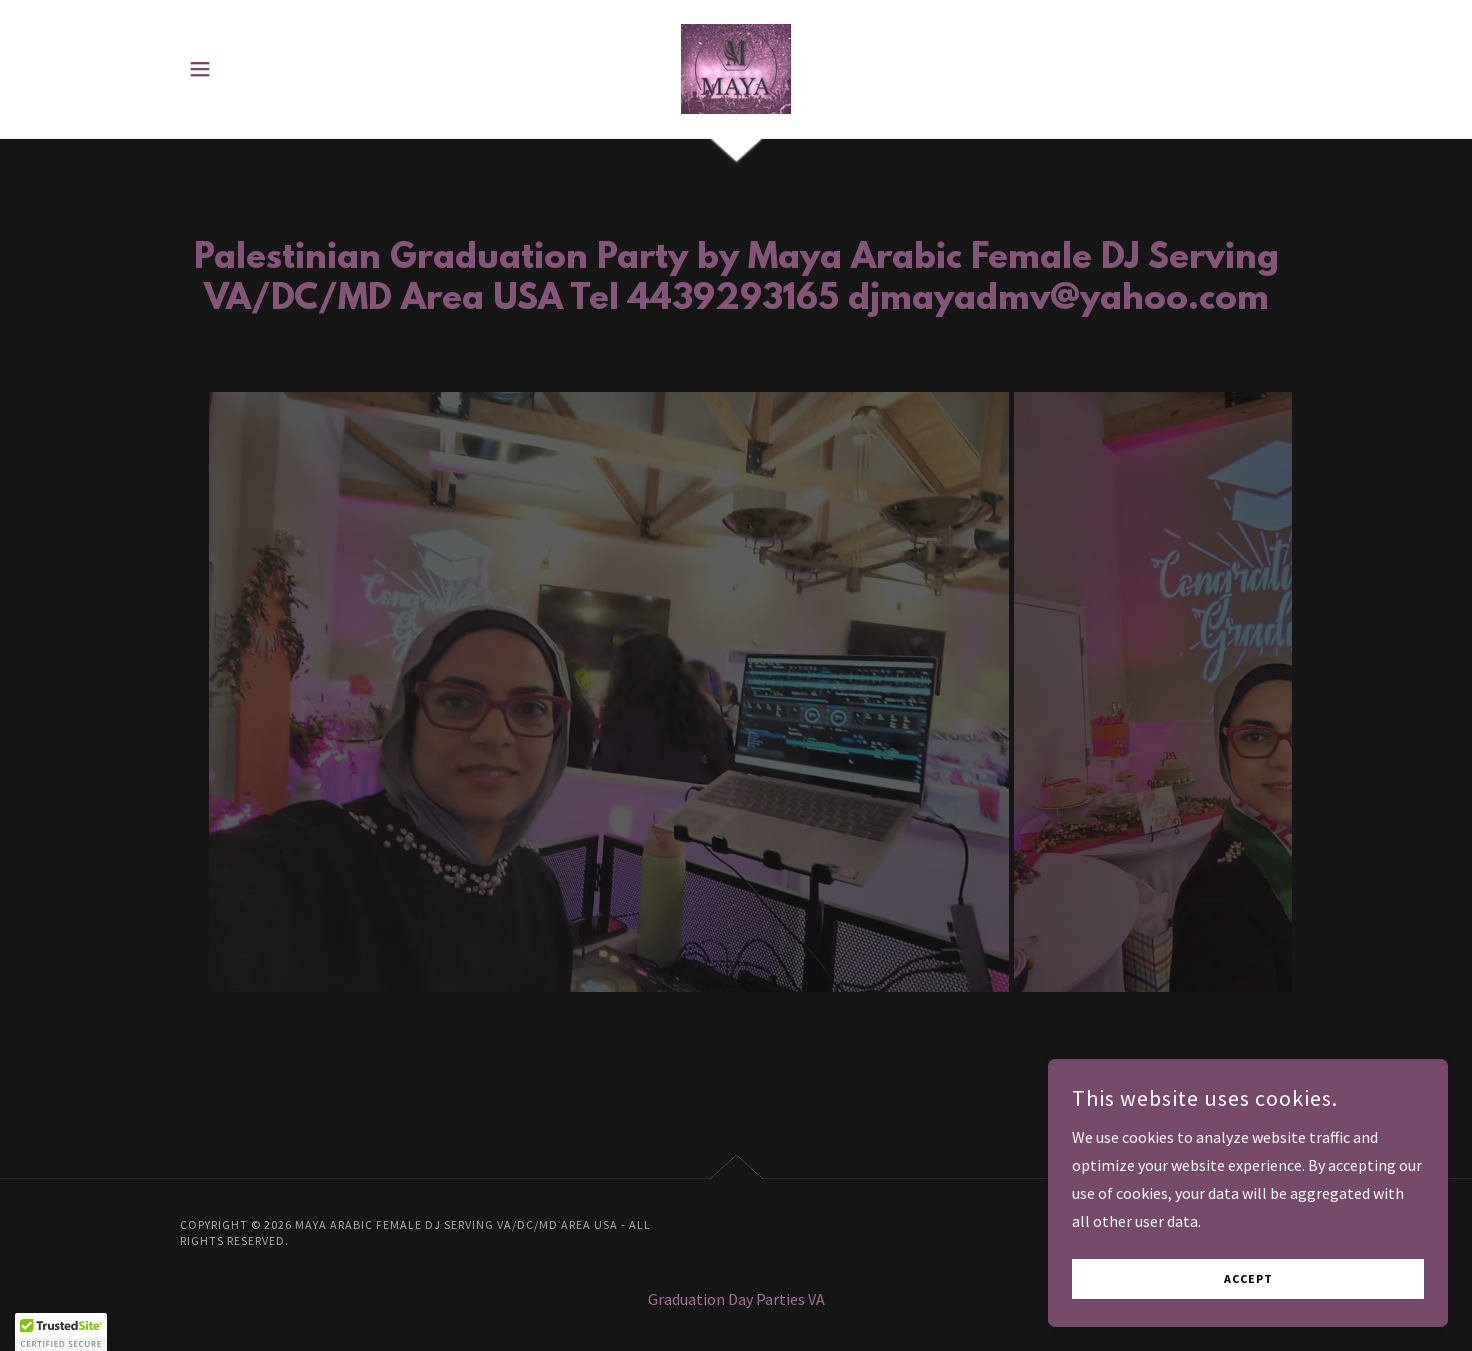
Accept (1248, 1279)
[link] (736, 67)
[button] (200, 69)
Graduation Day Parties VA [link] (736, 1299)
